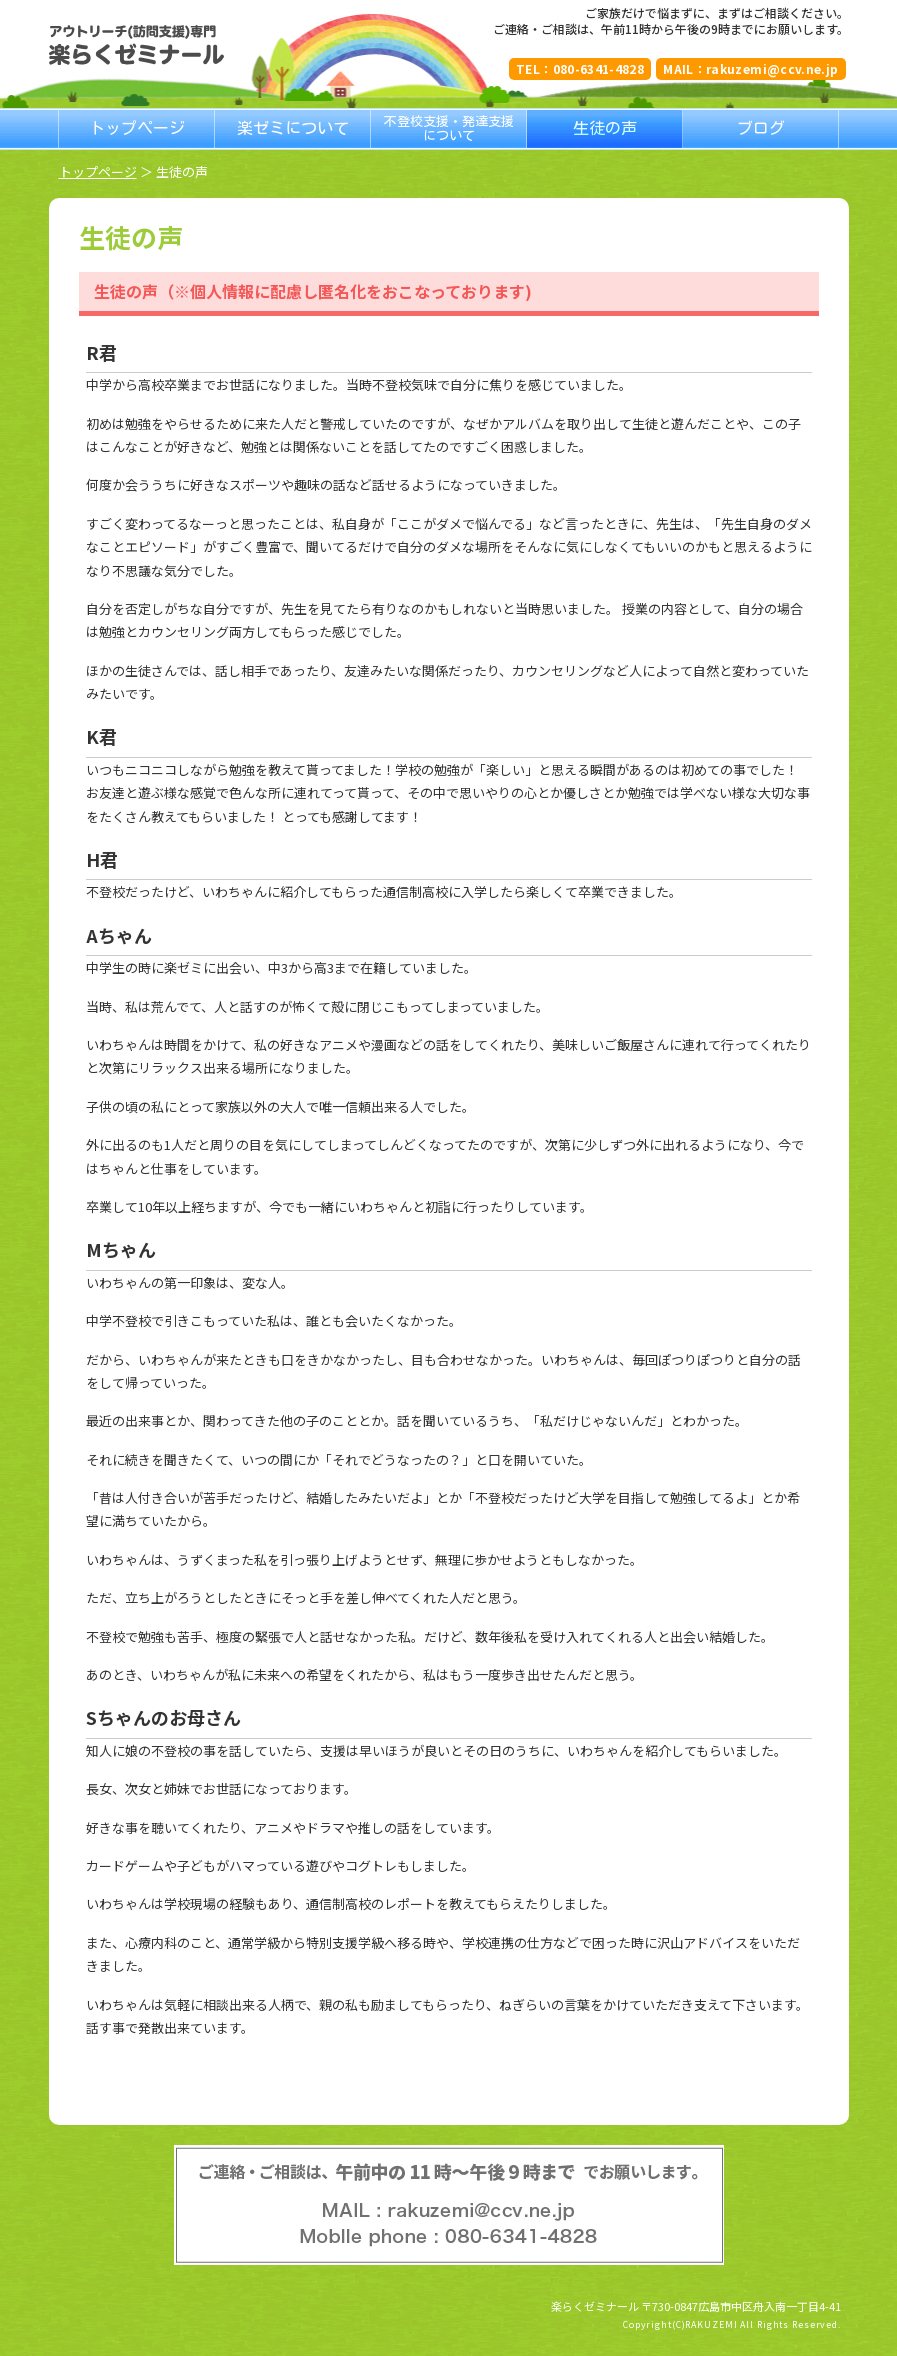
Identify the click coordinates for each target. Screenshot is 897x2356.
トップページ (98, 171)
